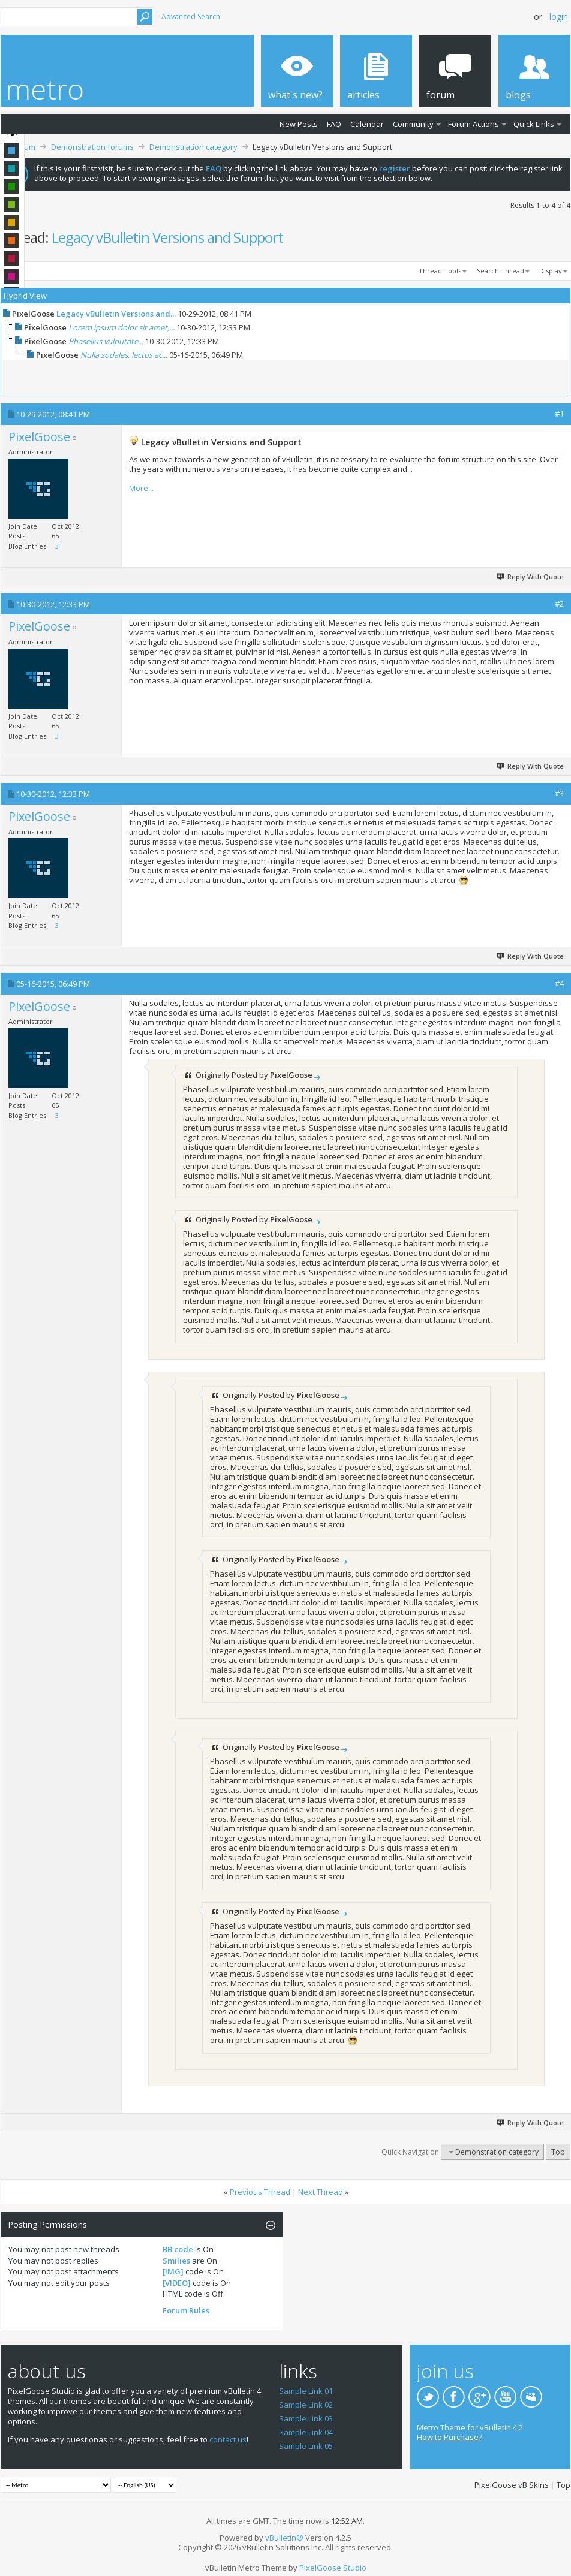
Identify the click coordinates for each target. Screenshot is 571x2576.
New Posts (299, 124)
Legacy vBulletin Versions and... (116, 313)
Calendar (367, 124)
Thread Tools (440, 270)
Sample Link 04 (306, 2432)
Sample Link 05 (306, 2446)
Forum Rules (186, 2310)
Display (550, 270)
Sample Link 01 (306, 2390)
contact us (228, 2439)
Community (413, 124)
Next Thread (320, 2191)
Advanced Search (190, 16)
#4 (559, 983)
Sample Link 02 (306, 2404)
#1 (559, 413)
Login (558, 16)
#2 (559, 603)
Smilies (176, 2260)
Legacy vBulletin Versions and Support (167, 237)
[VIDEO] (177, 2282)
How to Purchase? (449, 2437)
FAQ (334, 124)
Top (558, 2152)
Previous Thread (260, 2191)
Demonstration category (193, 146)
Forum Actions (473, 124)
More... (141, 488)
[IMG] (173, 2271)
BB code (178, 2249)
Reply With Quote (530, 576)
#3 (559, 793)
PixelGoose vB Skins (511, 2484)
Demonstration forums (92, 146)
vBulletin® (284, 2537)
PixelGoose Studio (332, 2567)
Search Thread (500, 270)
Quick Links (533, 124)
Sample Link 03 (306, 2418)
